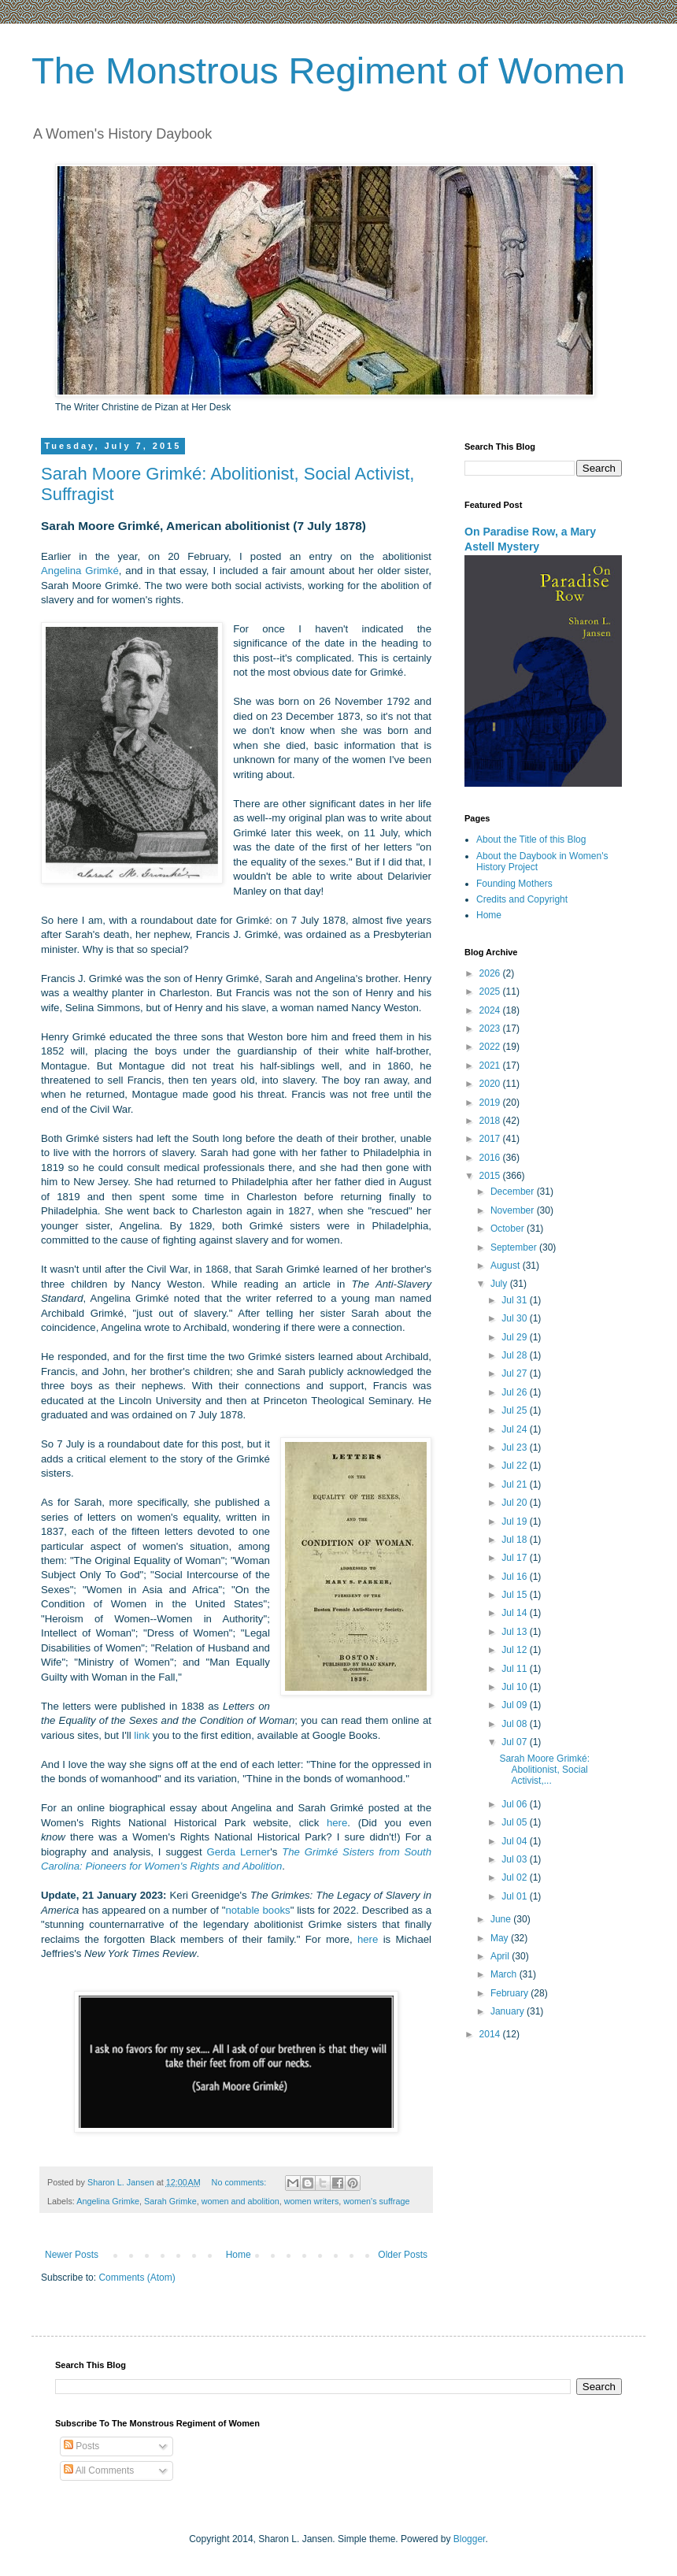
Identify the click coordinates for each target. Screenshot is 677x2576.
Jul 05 (515, 1822)
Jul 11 (515, 1668)
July (500, 1283)
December (513, 1191)
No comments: (240, 2182)
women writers (311, 2201)
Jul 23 (515, 1447)
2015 (491, 1175)
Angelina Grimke (107, 2201)
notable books (257, 1910)
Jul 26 (515, 1392)
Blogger (469, 2538)
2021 (491, 1065)
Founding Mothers (514, 883)
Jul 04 (515, 1841)
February (510, 1993)
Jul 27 (515, 1373)
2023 (491, 1028)
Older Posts (402, 2254)
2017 (491, 1138)
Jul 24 (515, 1429)
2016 (491, 1157)
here (337, 1823)
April (501, 1956)
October (508, 1228)
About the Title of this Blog (531, 839)
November (513, 1210)
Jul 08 (515, 1723)
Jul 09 (515, 1705)
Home (238, 2254)
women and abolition (240, 2201)
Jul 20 (515, 1502)
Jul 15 (515, 1594)
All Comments (99, 2470)
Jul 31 (515, 1300)
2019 (491, 1102)
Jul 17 (515, 1557)
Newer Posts (71, 2254)
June (501, 1919)
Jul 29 (515, 1337)
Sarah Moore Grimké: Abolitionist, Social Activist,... (544, 1770)
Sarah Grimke (170, 2201)
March (505, 1974)
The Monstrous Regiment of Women (328, 70)
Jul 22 (515, 1465)
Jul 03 (515, 1859)
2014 (491, 2034)
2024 (491, 1010)
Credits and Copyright (522, 899)
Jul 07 (515, 1742)
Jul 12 (515, 1649)
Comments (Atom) (136, 2277)
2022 (491, 1046)
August (506, 1265)
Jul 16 (515, 1576)
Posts (81, 2446)
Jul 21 (515, 1484)
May (500, 1938)
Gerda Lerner (238, 1852)
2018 (491, 1120)
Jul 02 (515, 1877)
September (514, 1247)
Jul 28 (515, 1355)
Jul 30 (515, 1318)
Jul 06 (515, 1804)
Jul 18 (515, 1539)
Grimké (102, 570)
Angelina (63, 570)
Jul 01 (515, 1896)
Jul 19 (515, 1521)
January (508, 2011)
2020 (491, 1083)
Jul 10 (515, 1686)
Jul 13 (515, 1631)
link (142, 1735)
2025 (491, 991)
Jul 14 (515, 1612)
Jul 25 (515, 1410)
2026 (491, 973)
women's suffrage (376, 2201)
